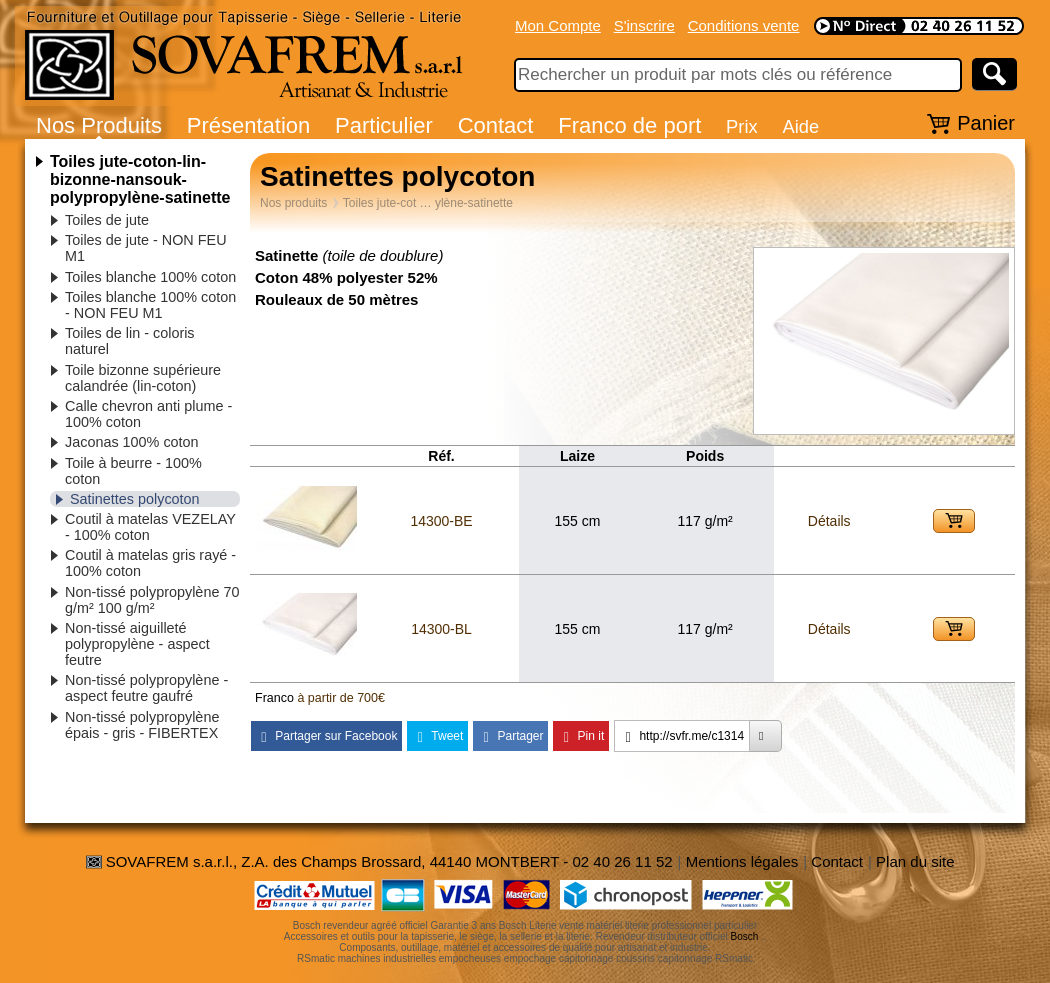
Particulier (384, 125)
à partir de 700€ (341, 698)
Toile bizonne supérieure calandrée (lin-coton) (143, 378)
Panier (986, 123)
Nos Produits (99, 125)
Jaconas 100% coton (132, 442)
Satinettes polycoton (135, 499)
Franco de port (629, 125)
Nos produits (293, 203)
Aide (800, 126)
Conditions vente (744, 25)
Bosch (745, 936)
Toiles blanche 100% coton (150, 277)
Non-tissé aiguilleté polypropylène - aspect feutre (137, 644)
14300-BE (441, 521)
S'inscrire (644, 25)
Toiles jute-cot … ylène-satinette (428, 203)
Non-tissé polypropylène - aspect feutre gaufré (146, 688)
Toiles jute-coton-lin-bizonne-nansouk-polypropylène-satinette (140, 179)
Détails (829, 521)
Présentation (249, 125)
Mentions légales (742, 861)
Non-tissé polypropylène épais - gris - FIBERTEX (142, 725)
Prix (742, 126)
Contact (496, 125)
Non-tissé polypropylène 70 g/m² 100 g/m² (152, 600)
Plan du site (915, 861)
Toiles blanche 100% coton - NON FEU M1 (150, 305)
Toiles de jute (107, 220)
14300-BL (441, 629)
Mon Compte (558, 25)
